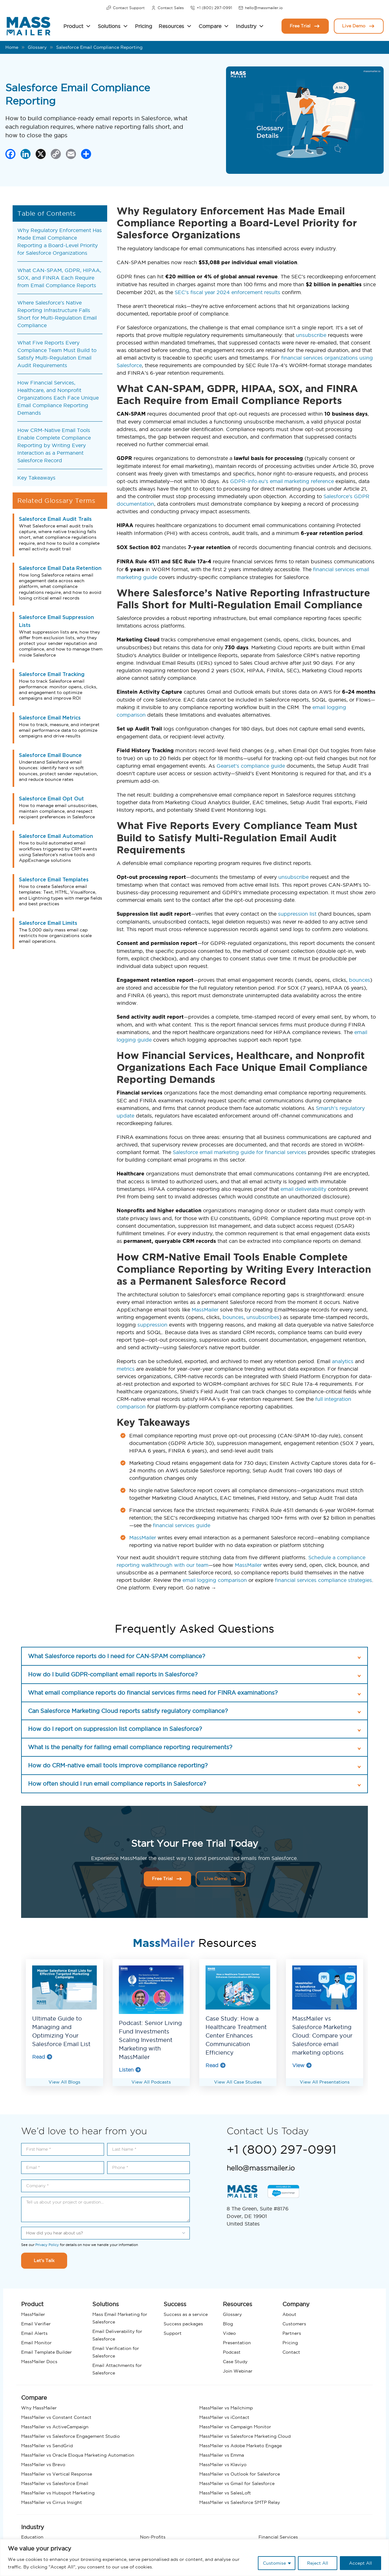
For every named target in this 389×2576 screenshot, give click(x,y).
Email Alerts (34, 2333)
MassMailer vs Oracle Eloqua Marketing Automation (77, 2455)
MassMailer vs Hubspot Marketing (58, 2492)
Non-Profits (152, 2536)
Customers (294, 2323)
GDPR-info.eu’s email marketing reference (282, 481)
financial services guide (181, 1525)
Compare (210, 26)
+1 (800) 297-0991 (211, 7)
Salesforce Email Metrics (50, 717)
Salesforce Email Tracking (51, 674)
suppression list (297, 914)
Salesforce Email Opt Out (51, 798)
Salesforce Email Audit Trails (55, 519)
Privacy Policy (47, 2245)
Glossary (37, 47)
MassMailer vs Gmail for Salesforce (237, 2483)
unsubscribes (263, 1317)
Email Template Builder (46, 2352)
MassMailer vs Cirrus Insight (51, 2502)
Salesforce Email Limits (48, 923)
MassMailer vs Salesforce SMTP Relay (239, 2502)
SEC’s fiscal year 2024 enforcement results (227, 292)
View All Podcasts (151, 2081)
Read (42, 2057)
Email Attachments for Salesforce (117, 2369)
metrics (126, 1369)
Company (296, 2304)
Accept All (360, 2563)
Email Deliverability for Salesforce (117, 2335)
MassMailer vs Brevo (43, 2464)
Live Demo (358, 26)
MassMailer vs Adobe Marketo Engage (240, 2445)
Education (32, 2536)
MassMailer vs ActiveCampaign (55, 2426)
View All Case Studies (238, 2081)
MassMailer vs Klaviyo (223, 2464)
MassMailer (205, 1309)
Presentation (237, 2342)
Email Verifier (36, 2323)
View (302, 2065)
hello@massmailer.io (260, 7)
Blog (228, 2323)
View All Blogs (64, 2081)
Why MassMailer (39, 2407)
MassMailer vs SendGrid (47, 2445)
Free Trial (305, 26)
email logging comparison (215, 1580)
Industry (246, 26)
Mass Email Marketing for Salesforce (119, 2318)
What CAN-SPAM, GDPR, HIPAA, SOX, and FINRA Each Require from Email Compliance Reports (59, 277)
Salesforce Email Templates (54, 879)
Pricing (143, 26)
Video (229, 2333)
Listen (130, 2070)
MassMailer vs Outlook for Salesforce (239, 2473)
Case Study (235, 2361)
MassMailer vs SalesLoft (225, 2492)
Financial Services (278, 2536)
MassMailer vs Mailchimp (226, 2407)
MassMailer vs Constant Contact (56, 2417)
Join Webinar (238, 2371)
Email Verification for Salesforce (115, 2352)
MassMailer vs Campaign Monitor (235, 2426)
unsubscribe (311, 335)
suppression (152, 1325)
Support (173, 2333)
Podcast (232, 2352)
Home (11, 47)
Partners (291, 2333)
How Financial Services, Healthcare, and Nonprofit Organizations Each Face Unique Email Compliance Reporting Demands (58, 398)
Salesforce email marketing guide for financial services (239, 1152)
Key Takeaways (36, 478)
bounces (359, 980)
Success (175, 2304)
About (289, 2314)
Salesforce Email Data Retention (60, 568)
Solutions (109, 26)
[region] (194, 2557)
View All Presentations (325, 2081)
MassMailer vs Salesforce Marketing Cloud (245, 2436)
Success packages (183, 2323)
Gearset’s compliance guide (251, 766)
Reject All (317, 2563)
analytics (342, 1361)
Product (73, 26)
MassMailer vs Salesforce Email (54, 2483)
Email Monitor (36, 2342)
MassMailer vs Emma (221, 2455)
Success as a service (186, 2314)
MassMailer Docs (39, 2361)
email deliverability (303, 1189)
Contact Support (125, 7)
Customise (274, 2563)
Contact (291, 2352)
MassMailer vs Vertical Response (56, 2473)
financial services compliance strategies (323, 1580)
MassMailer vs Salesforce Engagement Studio (70, 2436)
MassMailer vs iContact (224, 2417)
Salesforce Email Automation (56, 836)
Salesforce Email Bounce (50, 755)
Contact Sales (167, 7)
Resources (171, 26)
